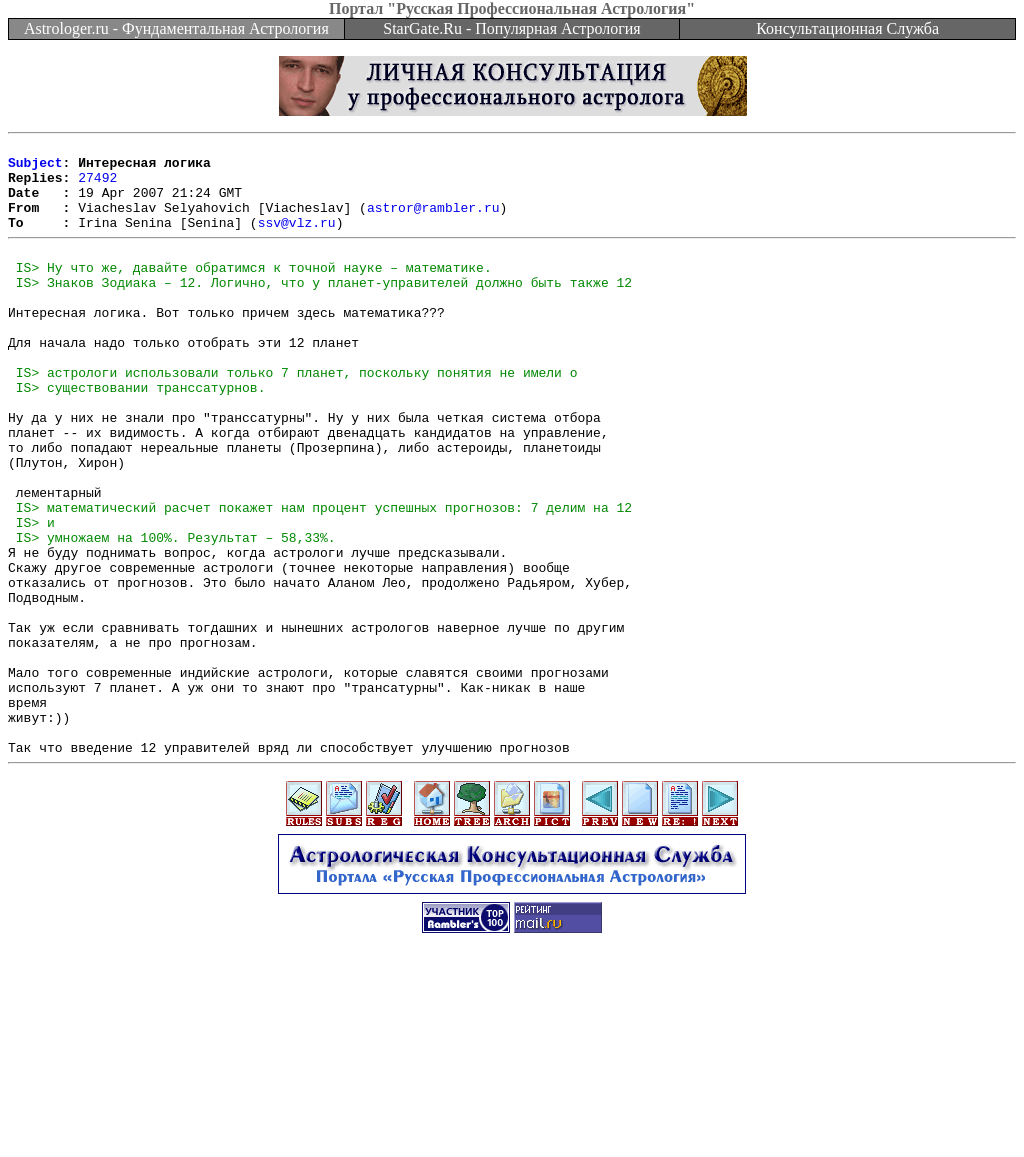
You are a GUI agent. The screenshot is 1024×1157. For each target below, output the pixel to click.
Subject (35, 168)
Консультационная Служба (847, 28)
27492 (97, 186)
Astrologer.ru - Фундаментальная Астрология (176, 28)
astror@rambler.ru (433, 222)
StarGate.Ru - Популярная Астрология (511, 28)
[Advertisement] (512, 1112)
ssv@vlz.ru (297, 240)
